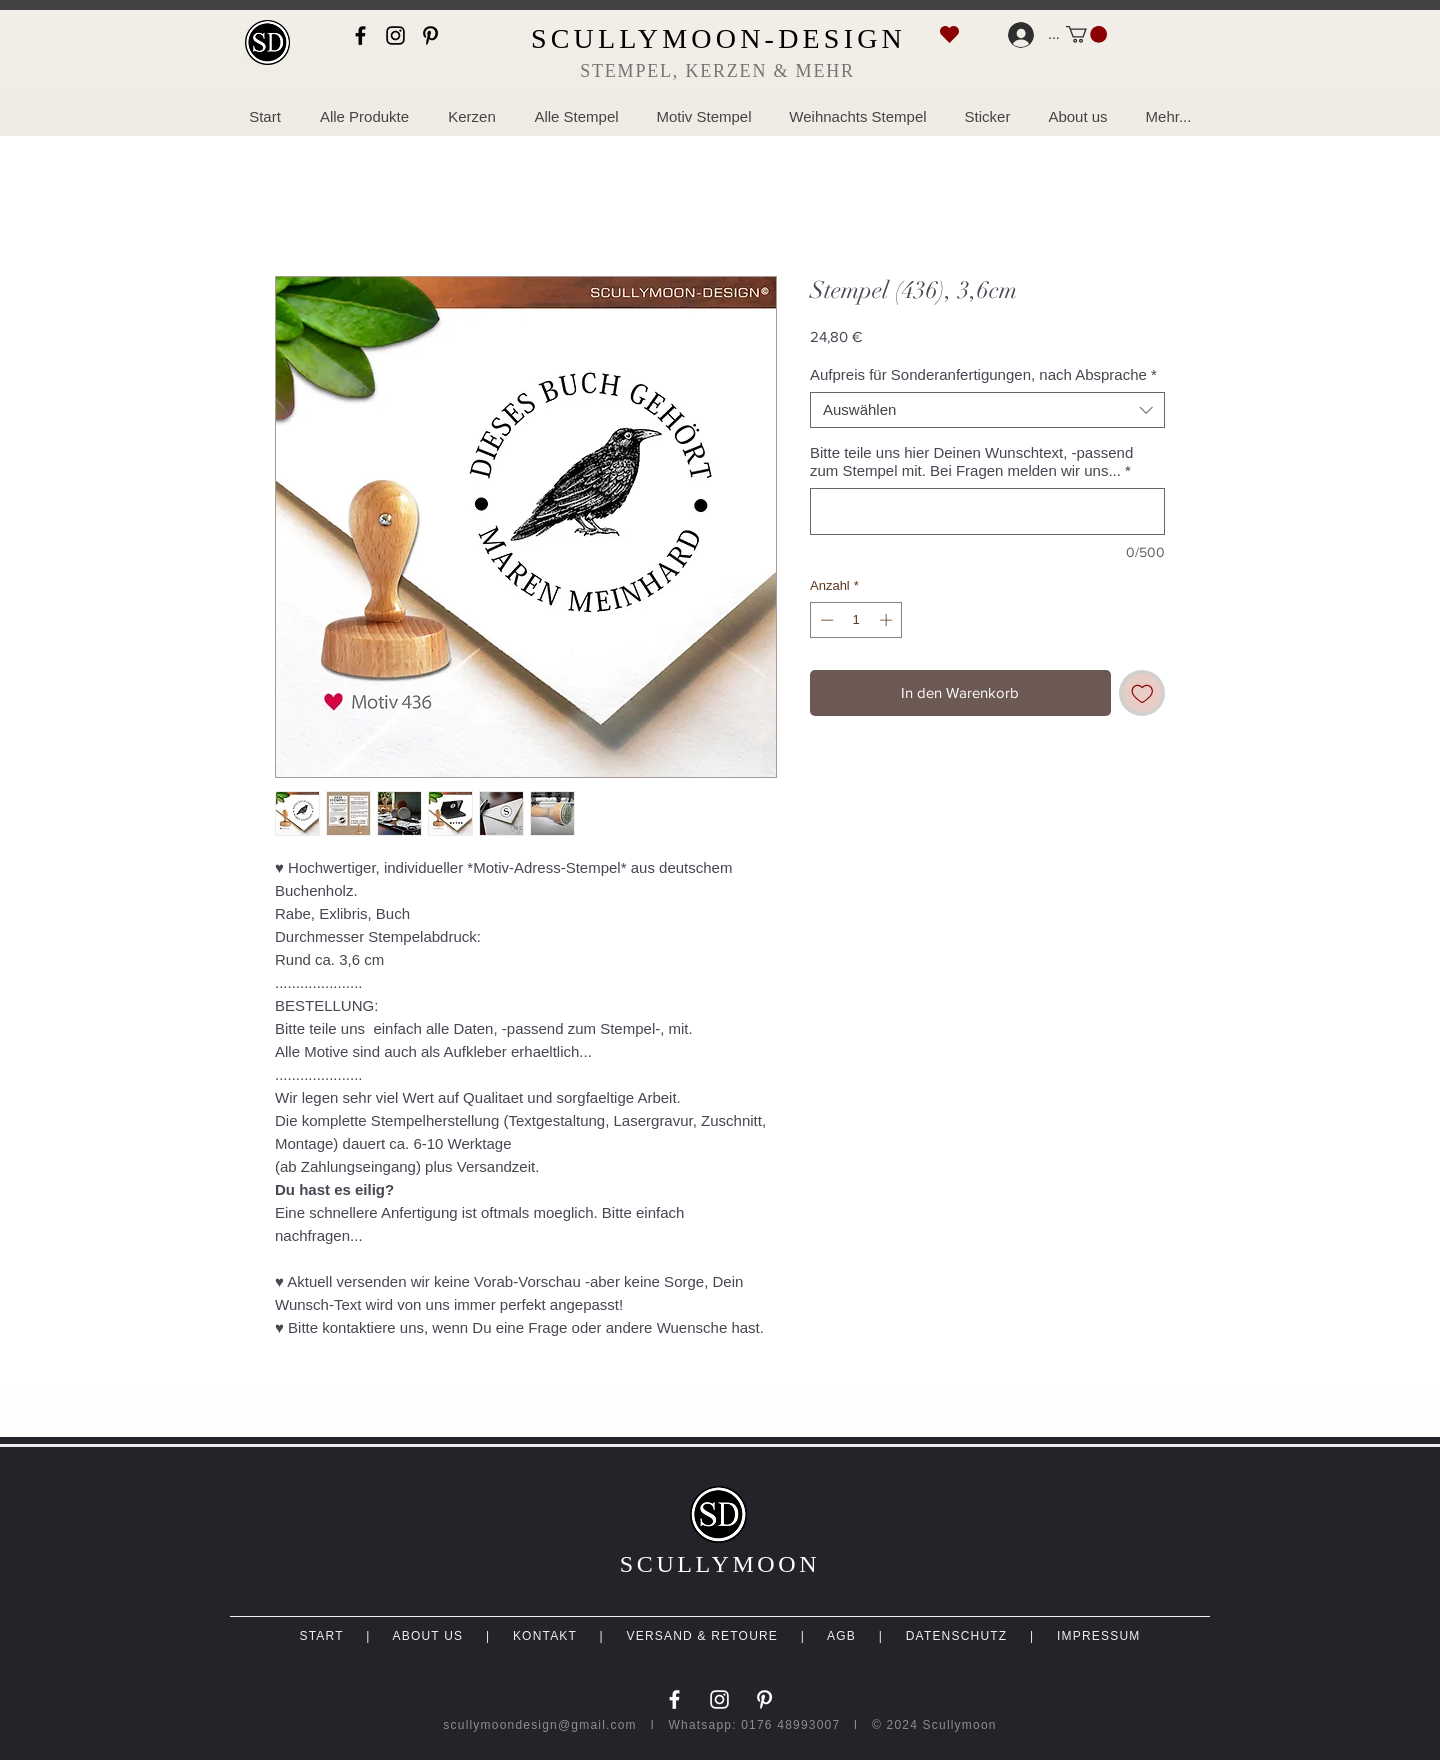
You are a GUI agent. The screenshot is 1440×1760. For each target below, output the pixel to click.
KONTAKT (545, 1636)
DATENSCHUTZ (957, 1636)
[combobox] (987, 410)
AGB (841, 1636)
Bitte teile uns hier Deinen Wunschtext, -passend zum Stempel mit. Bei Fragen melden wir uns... (971, 461)
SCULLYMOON (720, 1564)
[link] (1086, 34)
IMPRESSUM (1098, 1636)
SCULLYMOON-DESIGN (718, 38)
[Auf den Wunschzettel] (1142, 693)
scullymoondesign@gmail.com (539, 1725)
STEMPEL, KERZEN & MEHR (717, 71)
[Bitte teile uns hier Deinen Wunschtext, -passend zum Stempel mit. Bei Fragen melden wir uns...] (987, 511)
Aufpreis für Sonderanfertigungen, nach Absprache (983, 374)
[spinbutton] (856, 620)
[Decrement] (825, 620)
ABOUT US (427, 1636)
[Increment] (888, 620)
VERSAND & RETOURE (703, 1636)
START (321, 1636)
